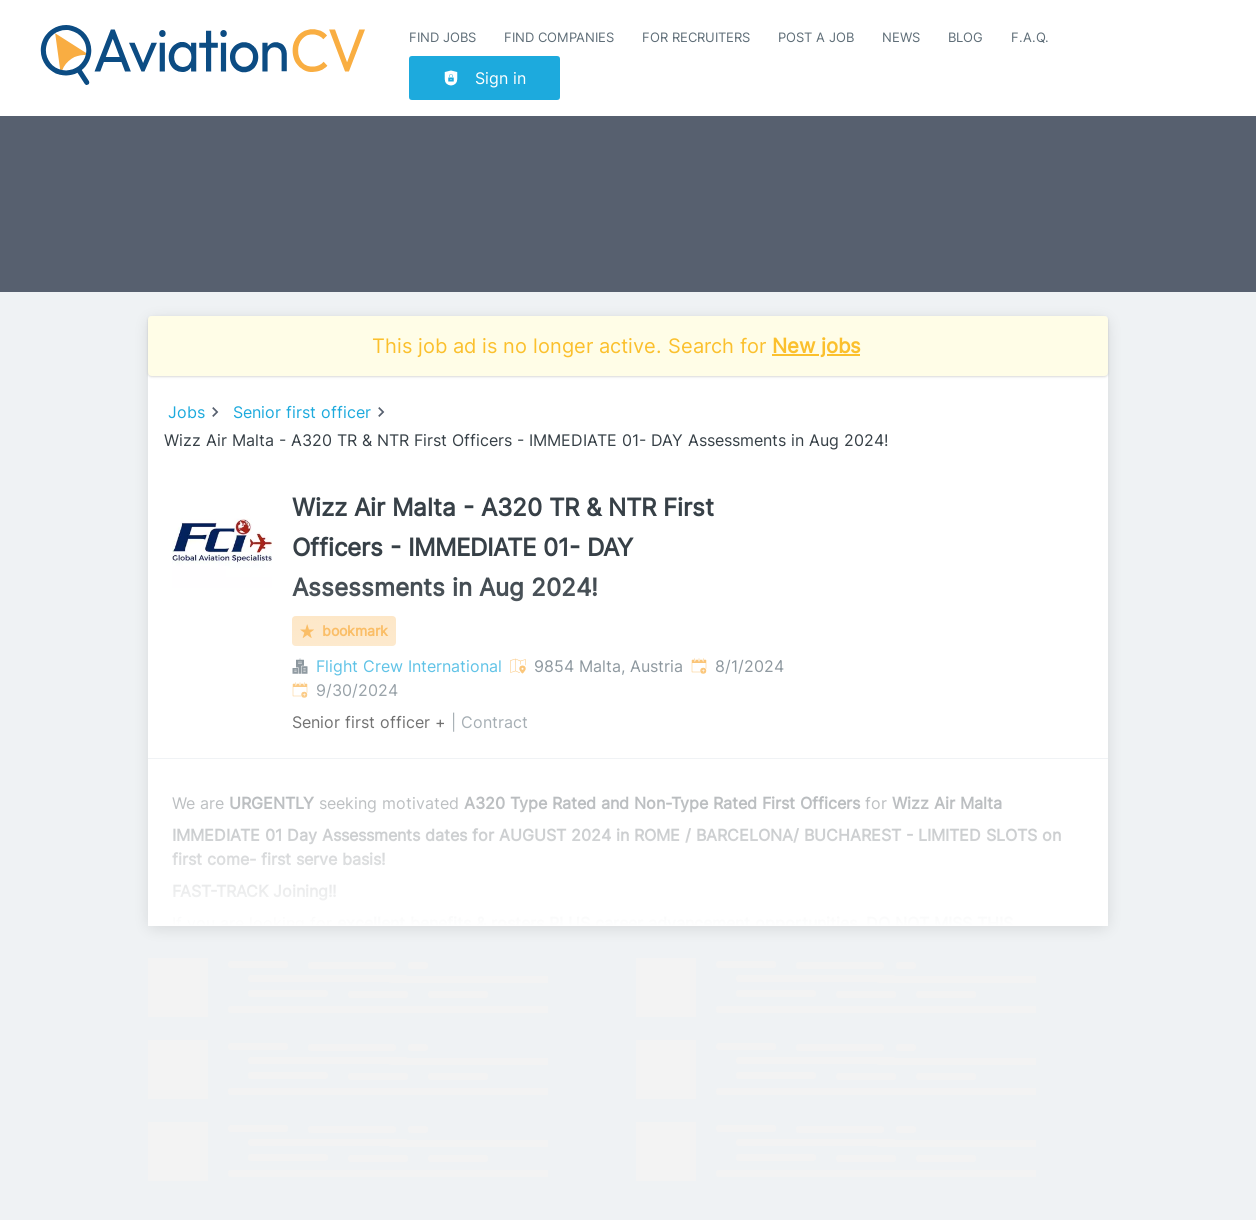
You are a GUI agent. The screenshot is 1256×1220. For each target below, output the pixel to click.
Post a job (816, 37)
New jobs (816, 346)
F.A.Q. (1030, 37)
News (901, 37)
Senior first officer (302, 412)
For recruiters (696, 37)
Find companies (559, 37)
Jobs (186, 412)
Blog (965, 37)
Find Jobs (442, 37)
